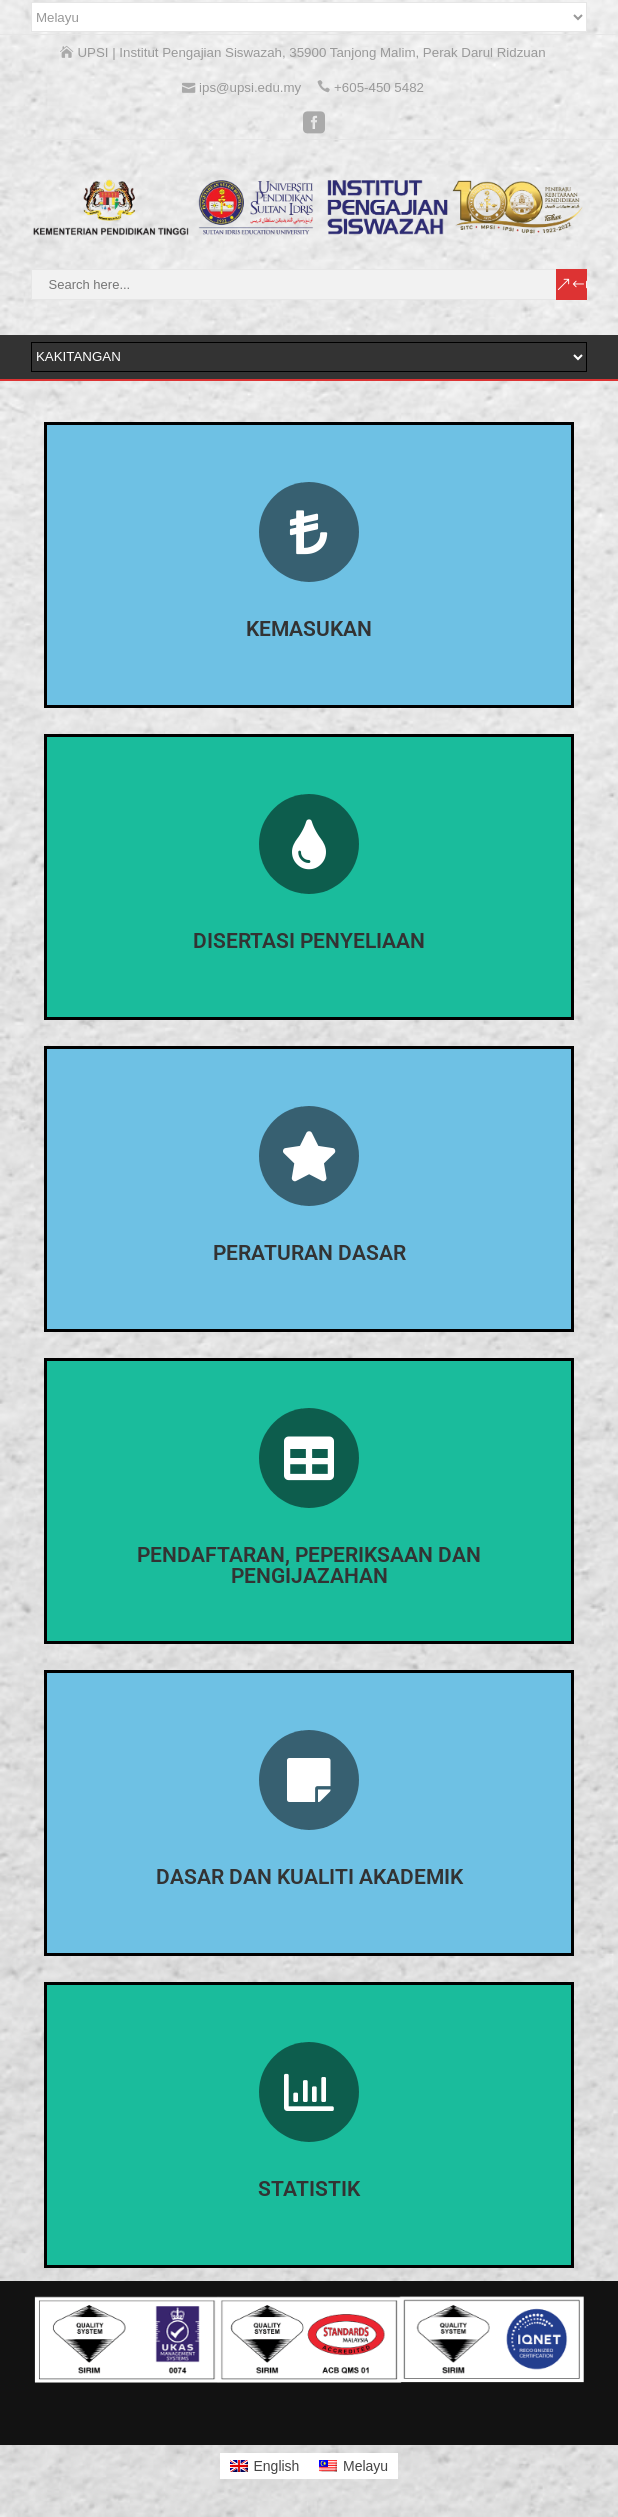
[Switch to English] (265, 2466)
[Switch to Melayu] (353, 2466)
